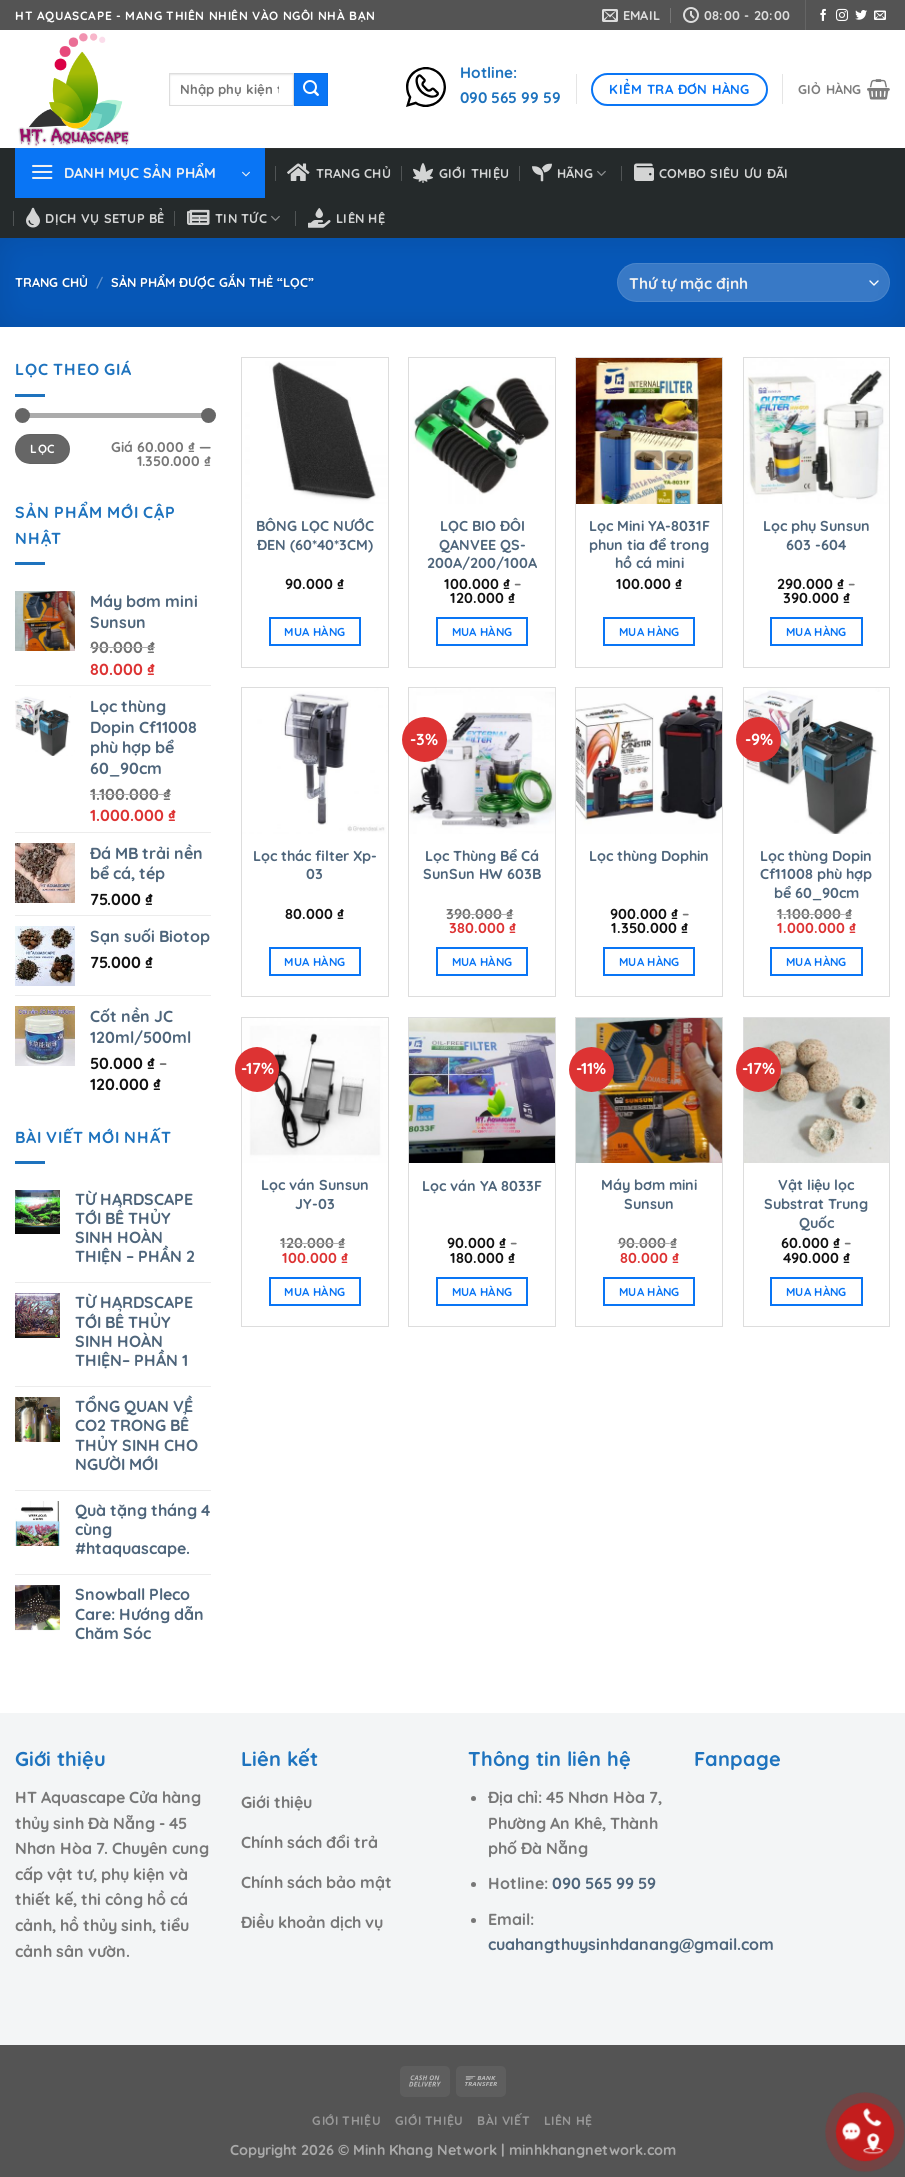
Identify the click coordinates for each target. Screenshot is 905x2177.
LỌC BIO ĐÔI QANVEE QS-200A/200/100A (482, 544)
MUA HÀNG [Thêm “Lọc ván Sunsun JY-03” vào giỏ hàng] (314, 1291)
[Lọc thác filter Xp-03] (315, 761)
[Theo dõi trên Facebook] (823, 16)
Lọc (42, 448)
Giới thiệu (461, 173)
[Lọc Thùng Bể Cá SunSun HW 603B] (482, 761)
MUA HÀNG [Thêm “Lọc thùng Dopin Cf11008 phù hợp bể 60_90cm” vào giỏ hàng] (816, 961)
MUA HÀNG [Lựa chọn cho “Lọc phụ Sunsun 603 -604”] (816, 631)
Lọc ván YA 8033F (482, 1186)
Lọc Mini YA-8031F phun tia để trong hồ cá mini (649, 544)
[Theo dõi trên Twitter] (861, 16)
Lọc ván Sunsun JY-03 (315, 1194)
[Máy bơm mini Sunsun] (649, 1091)
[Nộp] (311, 90)
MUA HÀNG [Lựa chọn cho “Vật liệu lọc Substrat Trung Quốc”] (816, 1291)
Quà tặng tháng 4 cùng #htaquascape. (142, 1529)
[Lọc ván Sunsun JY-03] (315, 1091)
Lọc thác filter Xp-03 (315, 865)
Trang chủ (339, 173)
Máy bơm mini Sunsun (649, 1194)
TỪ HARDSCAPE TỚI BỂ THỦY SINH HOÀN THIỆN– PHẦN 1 (134, 1331)
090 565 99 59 (604, 1883)
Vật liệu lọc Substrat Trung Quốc (816, 1203)
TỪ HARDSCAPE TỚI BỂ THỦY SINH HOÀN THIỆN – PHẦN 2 (135, 1228)
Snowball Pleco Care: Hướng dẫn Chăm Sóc (139, 1613)
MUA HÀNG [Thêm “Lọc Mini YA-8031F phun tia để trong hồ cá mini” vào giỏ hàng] (649, 631)
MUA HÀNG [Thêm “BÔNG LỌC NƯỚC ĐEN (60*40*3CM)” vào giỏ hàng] (314, 631)
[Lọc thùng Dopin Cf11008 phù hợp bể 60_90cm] (817, 761)
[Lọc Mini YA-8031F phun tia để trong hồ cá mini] (649, 431)
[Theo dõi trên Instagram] (842, 16)
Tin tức (234, 218)
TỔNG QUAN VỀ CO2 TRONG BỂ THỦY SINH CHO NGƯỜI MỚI (136, 1435)
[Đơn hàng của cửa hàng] (753, 282)
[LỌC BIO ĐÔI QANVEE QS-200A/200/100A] (482, 431)
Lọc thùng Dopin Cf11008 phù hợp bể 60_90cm (816, 874)
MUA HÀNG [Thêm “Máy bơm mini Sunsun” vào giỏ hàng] (649, 1291)
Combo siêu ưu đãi (711, 173)
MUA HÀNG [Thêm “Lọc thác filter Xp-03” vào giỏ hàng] (314, 961)
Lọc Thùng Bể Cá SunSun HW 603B (482, 865)
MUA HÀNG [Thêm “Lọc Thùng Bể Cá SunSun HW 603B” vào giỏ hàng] (482, 961)
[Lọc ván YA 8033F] (482, 1091)
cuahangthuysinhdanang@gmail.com (631, 1944)
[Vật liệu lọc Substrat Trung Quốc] (817, 1091)
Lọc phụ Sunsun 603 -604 (816, 535)
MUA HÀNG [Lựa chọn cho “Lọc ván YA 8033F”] (482, 1291)
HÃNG (569, 173)
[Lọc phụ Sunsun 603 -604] (817, 431)
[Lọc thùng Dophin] (649, 761)
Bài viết (503, 2120)
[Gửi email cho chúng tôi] (880, 16)
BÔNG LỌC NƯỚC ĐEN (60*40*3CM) (315, 535)
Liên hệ (346, 218)
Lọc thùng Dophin (649, 856)
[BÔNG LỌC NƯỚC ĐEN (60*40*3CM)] (315, 431)
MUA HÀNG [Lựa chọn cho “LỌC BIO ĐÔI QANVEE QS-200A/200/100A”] (482, 631)
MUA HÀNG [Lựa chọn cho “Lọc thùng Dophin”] (649, 961)
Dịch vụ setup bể (95, 218)
